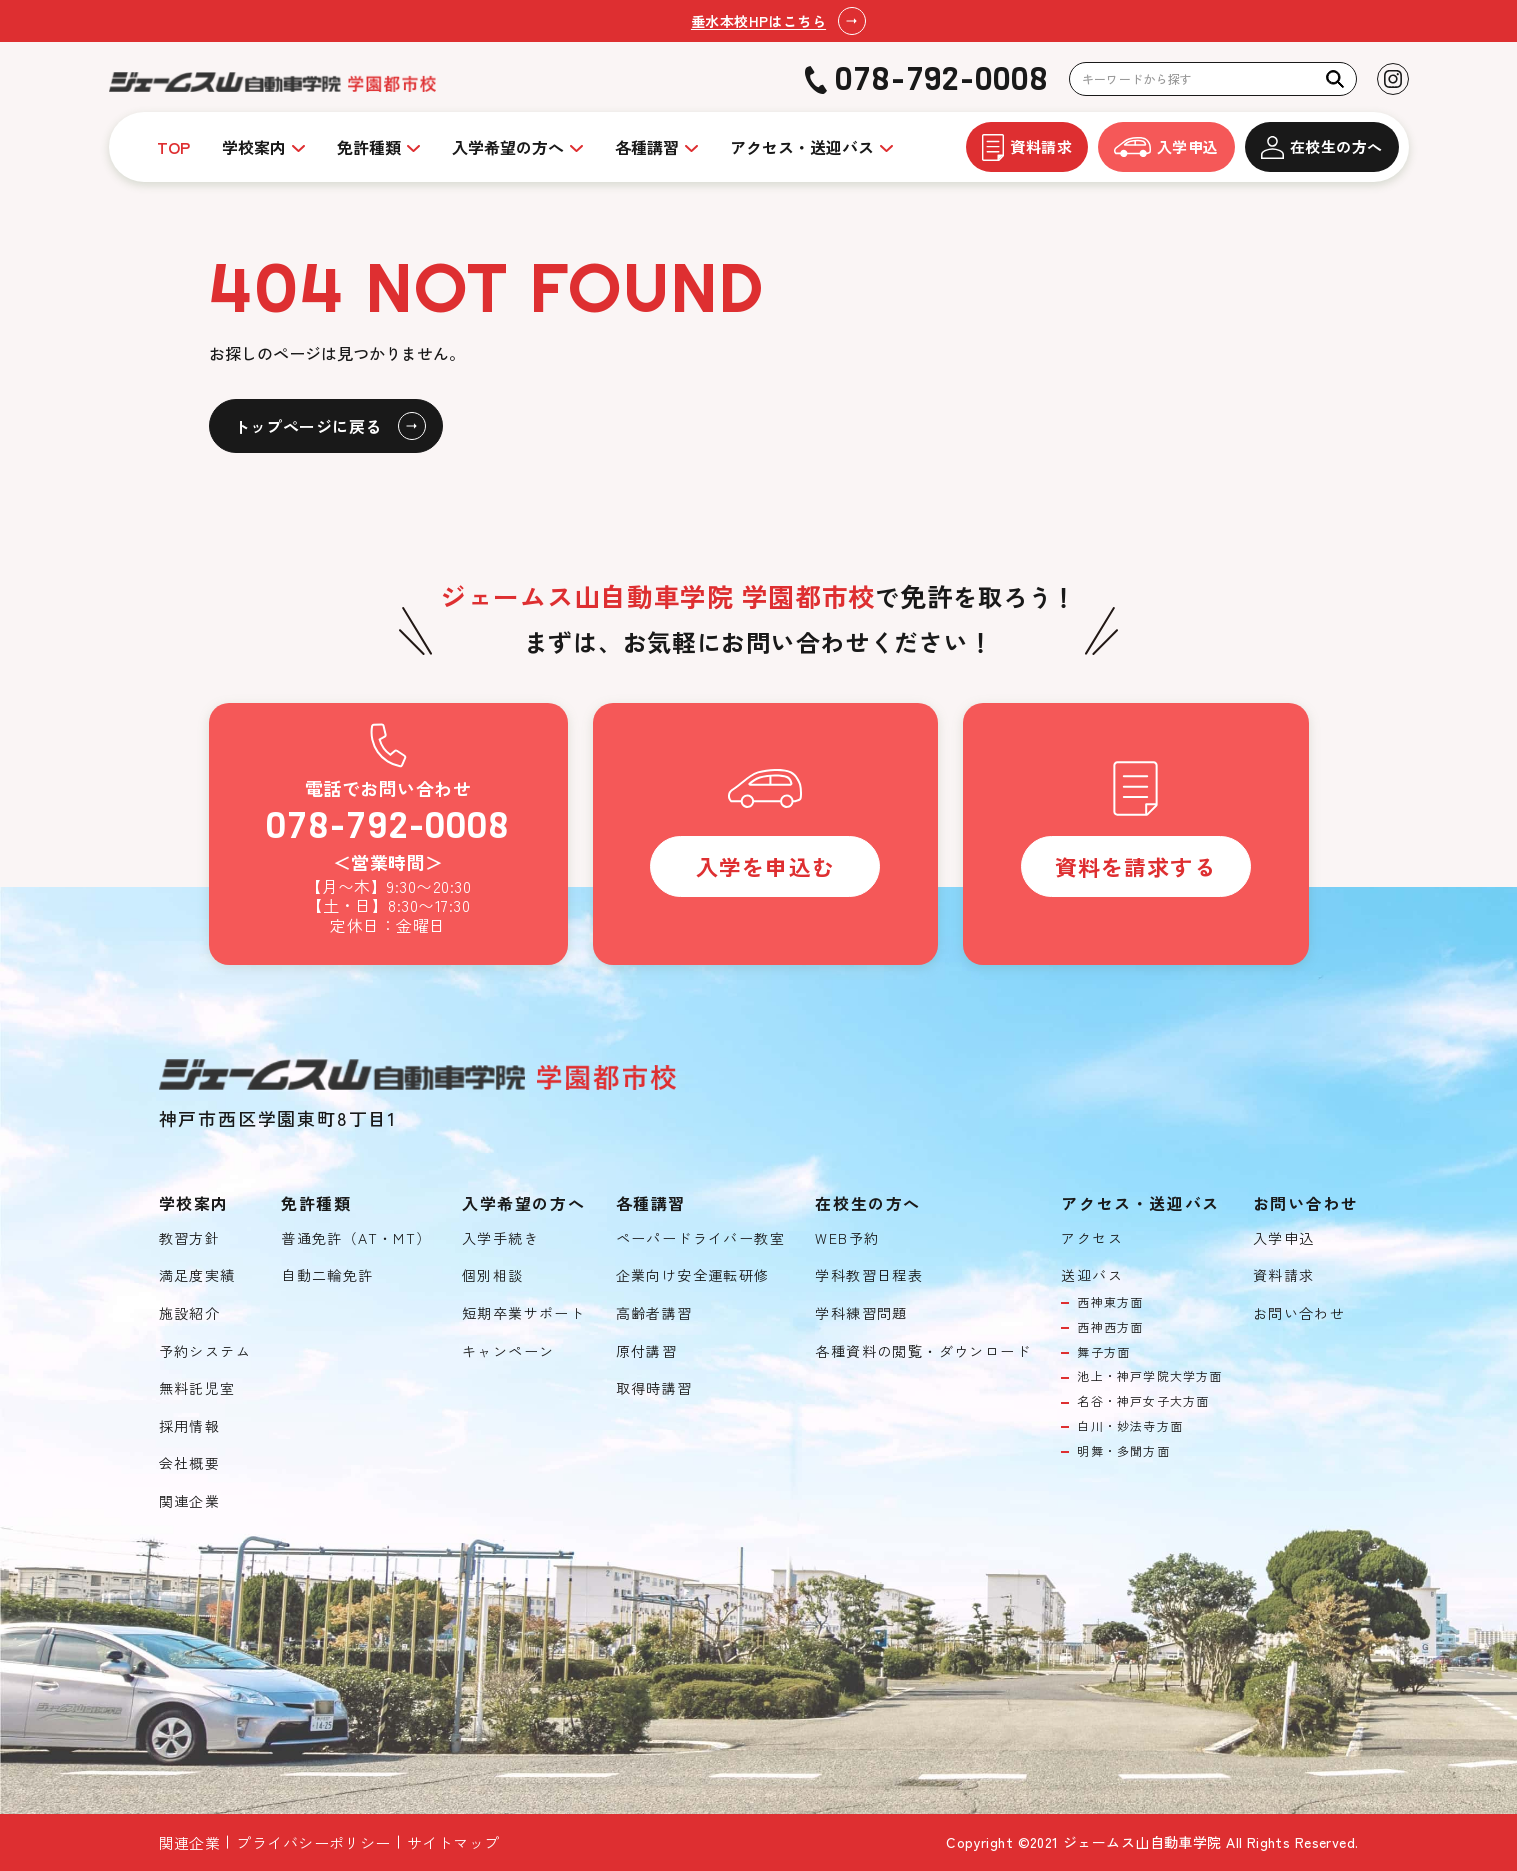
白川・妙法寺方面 (1130, 1426)
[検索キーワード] (1213, 79)
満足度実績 (197, 1275)
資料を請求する (1136, 866)
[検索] (1335, 79)
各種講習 (647, 147)
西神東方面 (1110, 1302)
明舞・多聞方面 (1123, 1451)
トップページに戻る (308, 426)
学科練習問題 (861, 1313)
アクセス (1092, 1238)
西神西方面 (1110, 1327)
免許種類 (369, 147)
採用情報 (190, 1426)
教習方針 (190, 1238)
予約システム (205, 1351)
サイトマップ (453, 1843)
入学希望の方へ (508, 147)
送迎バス (1092, 1275)
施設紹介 (190, 1313)
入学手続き (500, 1238)
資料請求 (1027, 147)
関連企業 (190, 1501)
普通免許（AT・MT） (356, 1238)
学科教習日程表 (869, 1275)
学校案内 (254, 147)
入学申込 (1166, 146)
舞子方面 (1103, 1352)
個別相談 (493, 1275)
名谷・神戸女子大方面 (1143, 1401)
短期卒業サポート (523, 1313)
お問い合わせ (1299, 1313)
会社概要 (190, 1463)
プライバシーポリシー (313, 1843)
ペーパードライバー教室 (700, 1238)
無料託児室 (197, 1388)
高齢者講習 (654, 1313)
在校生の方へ (1322, 147)
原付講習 (647, 1351)
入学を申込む (765, 866)
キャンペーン (508, 1351)
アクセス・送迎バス (802, 147)
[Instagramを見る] (1393, 79)
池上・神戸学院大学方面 (1149, 1376)
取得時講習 (654, 1388)
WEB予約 (847, 1238)
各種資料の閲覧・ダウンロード (923, 1351)
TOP (173, 147)
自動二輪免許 (327, 1275)
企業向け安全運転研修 (693, 1275)
